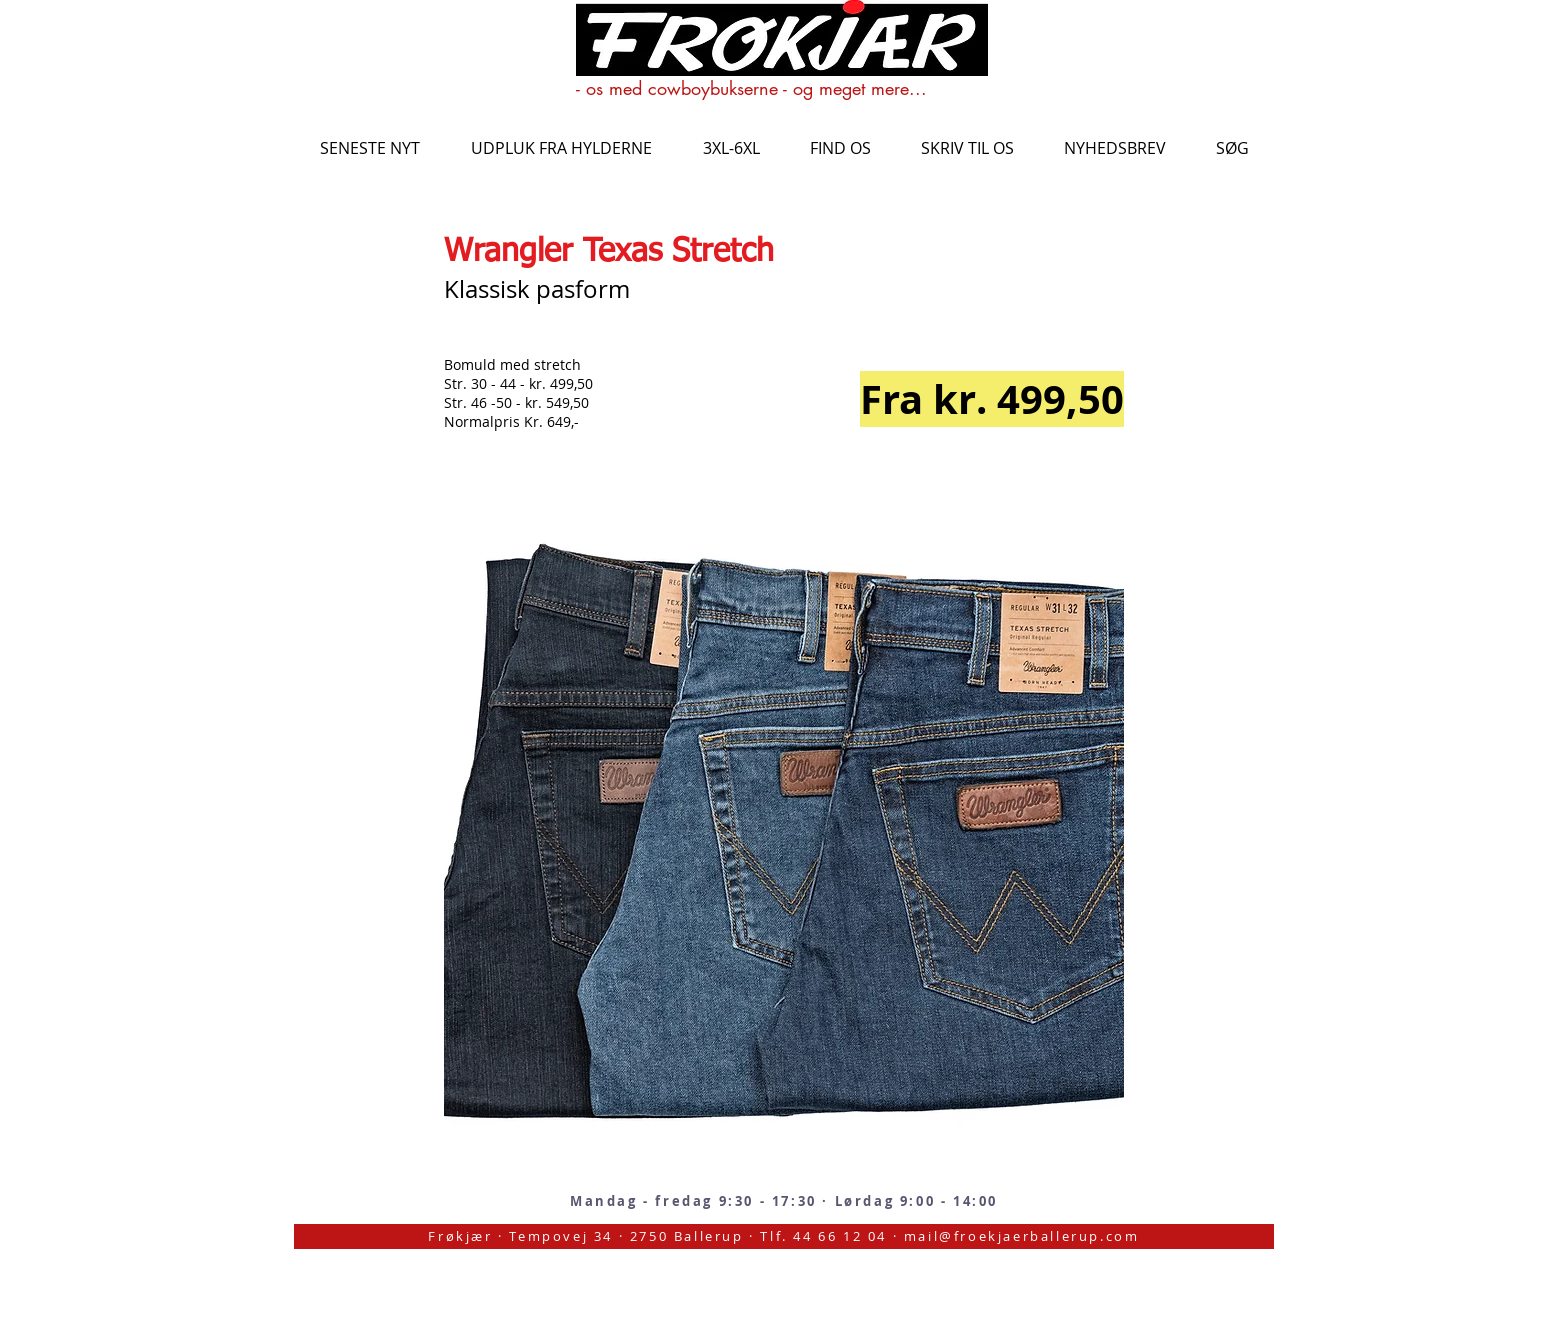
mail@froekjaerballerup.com (1022, 1236)
